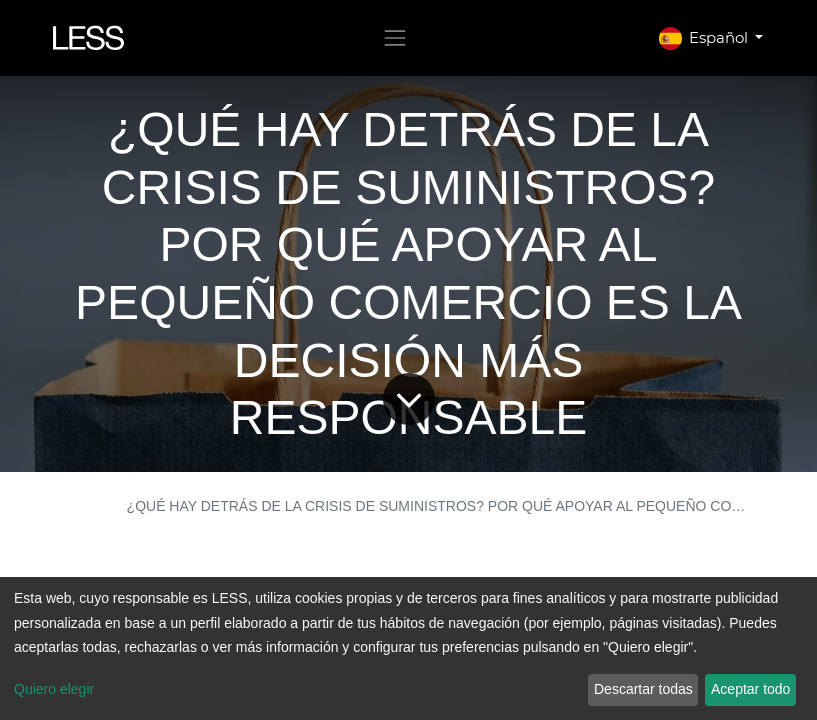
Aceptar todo (750, 689)
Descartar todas (643, 689)
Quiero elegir (54, 689)
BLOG (83, 506)
